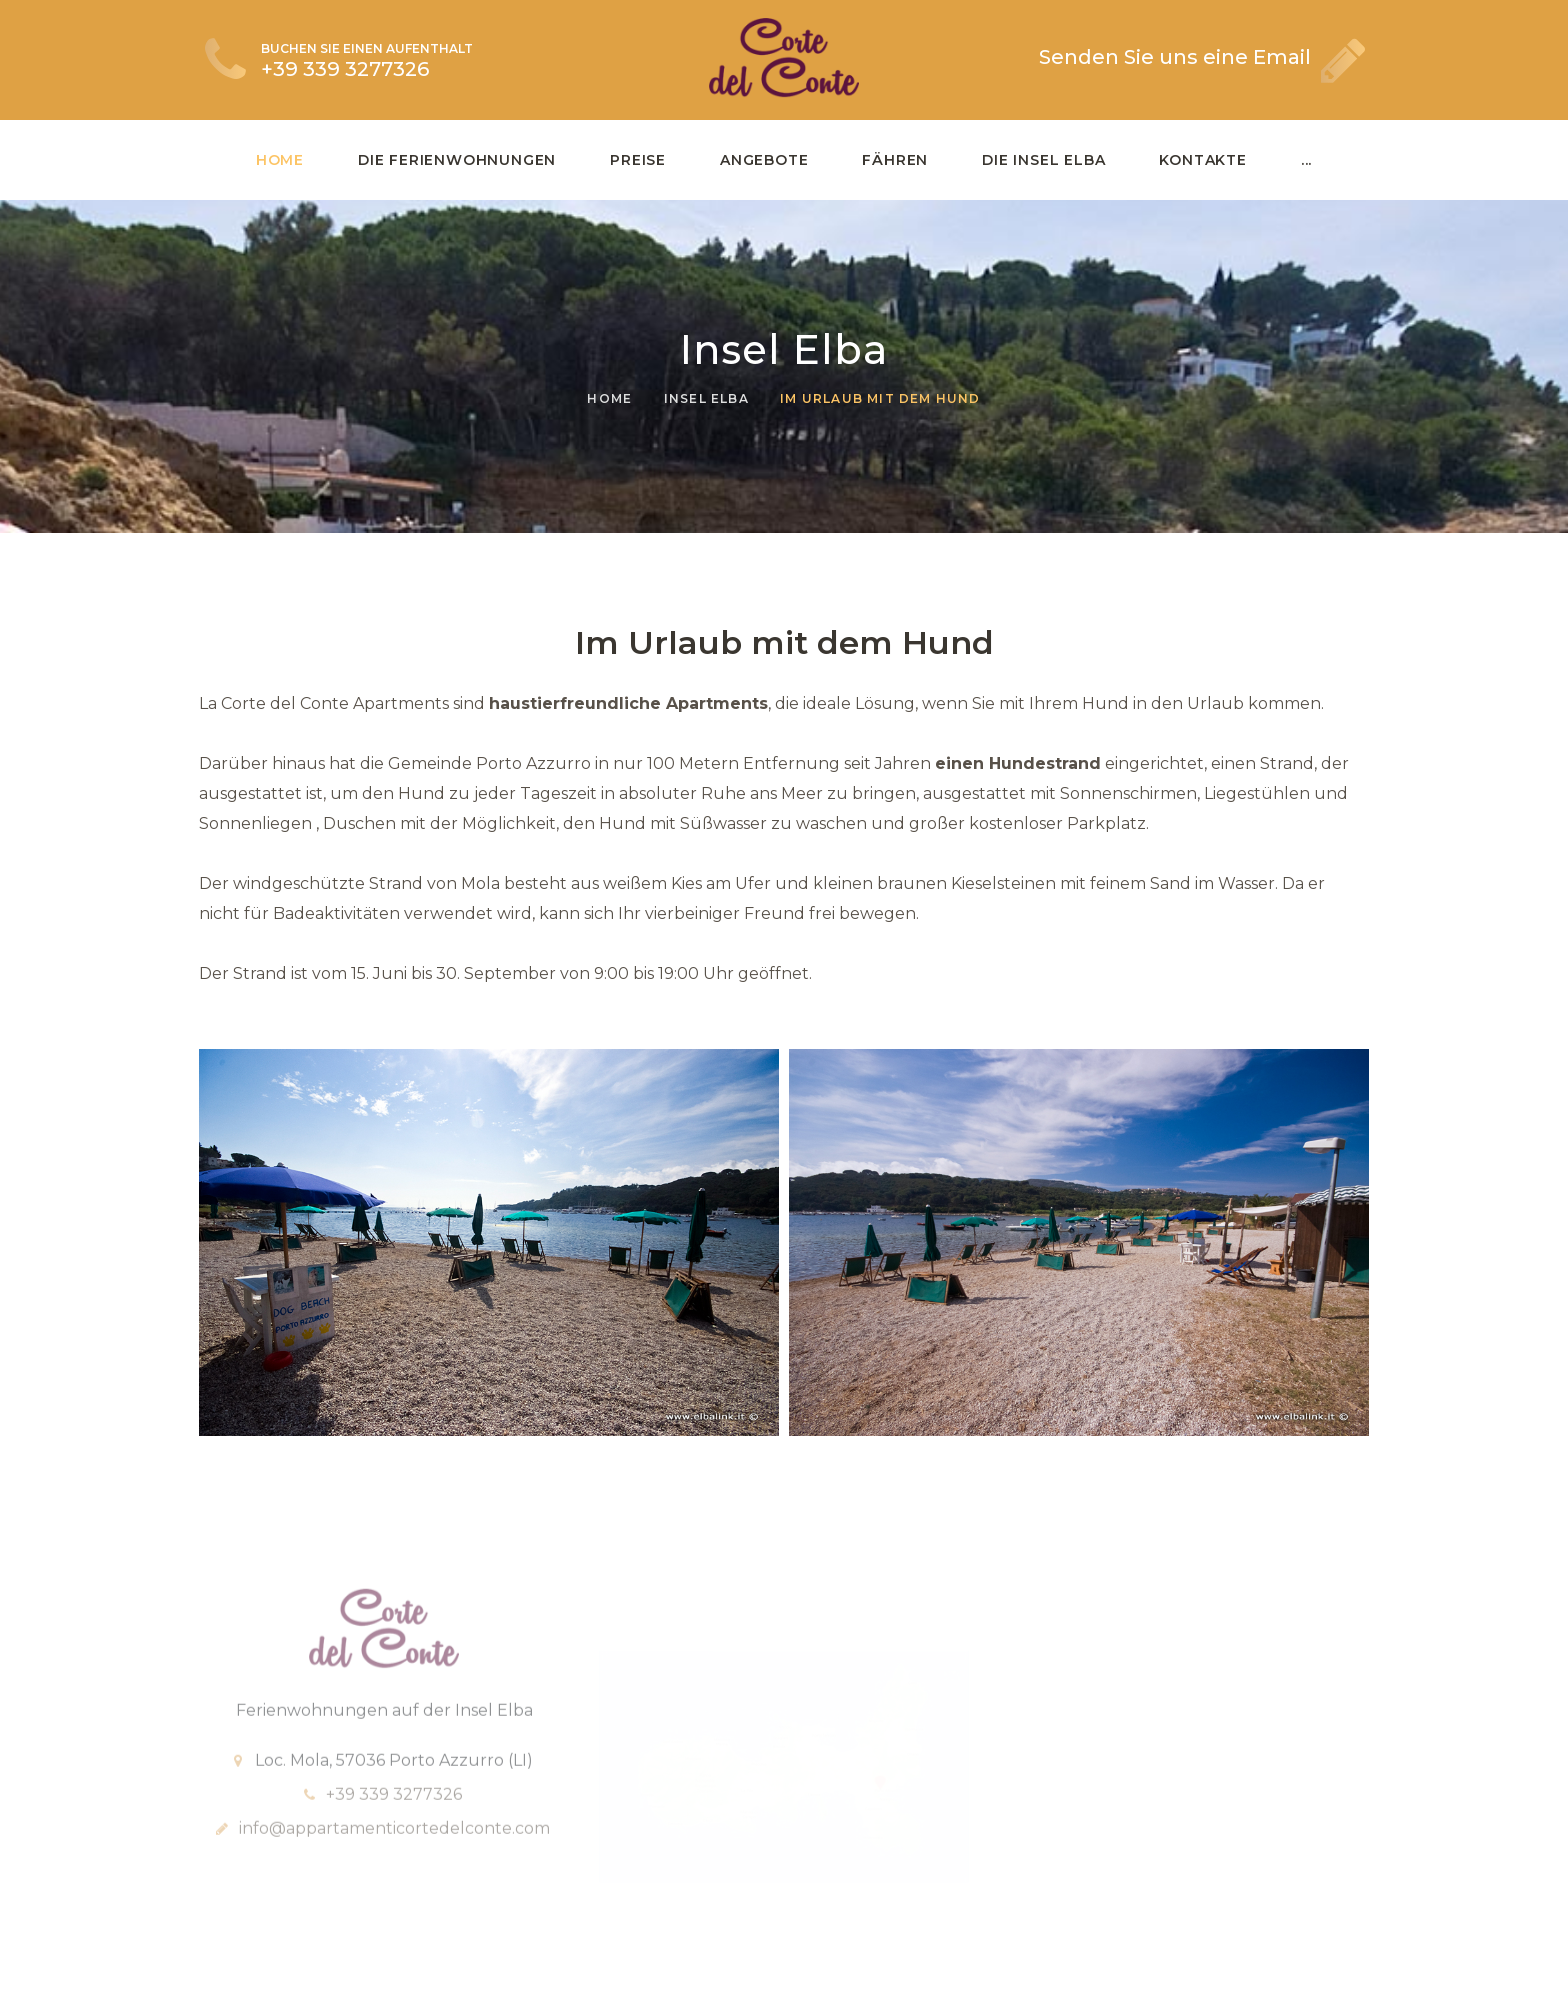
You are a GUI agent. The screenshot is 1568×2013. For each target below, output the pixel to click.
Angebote (764, 160)
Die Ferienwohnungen (457, 160)
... (1306, 160)
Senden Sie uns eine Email (1175, 57)
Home (280, 160)
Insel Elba (706, 398)
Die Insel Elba (1043, 160)
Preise (638, 160)
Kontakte (1202, 160)
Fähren (895, 160)
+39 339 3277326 (345, 69)
